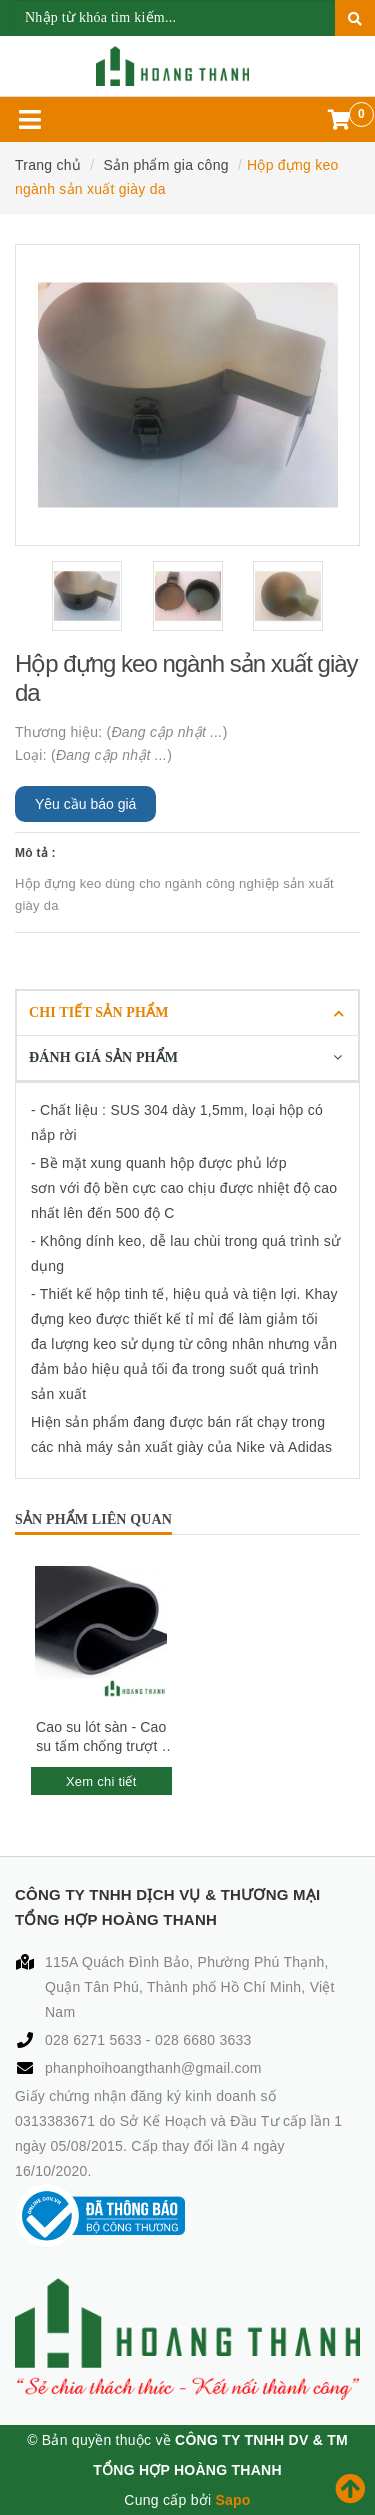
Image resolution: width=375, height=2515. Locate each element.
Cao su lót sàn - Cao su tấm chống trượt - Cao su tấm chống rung (101, 1738)
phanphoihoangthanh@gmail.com (153, 2068)
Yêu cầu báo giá (85, 804)
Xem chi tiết (101, 1781)
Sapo (232, 2500)
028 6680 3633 (203, 2040)
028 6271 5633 (95, 2040)
